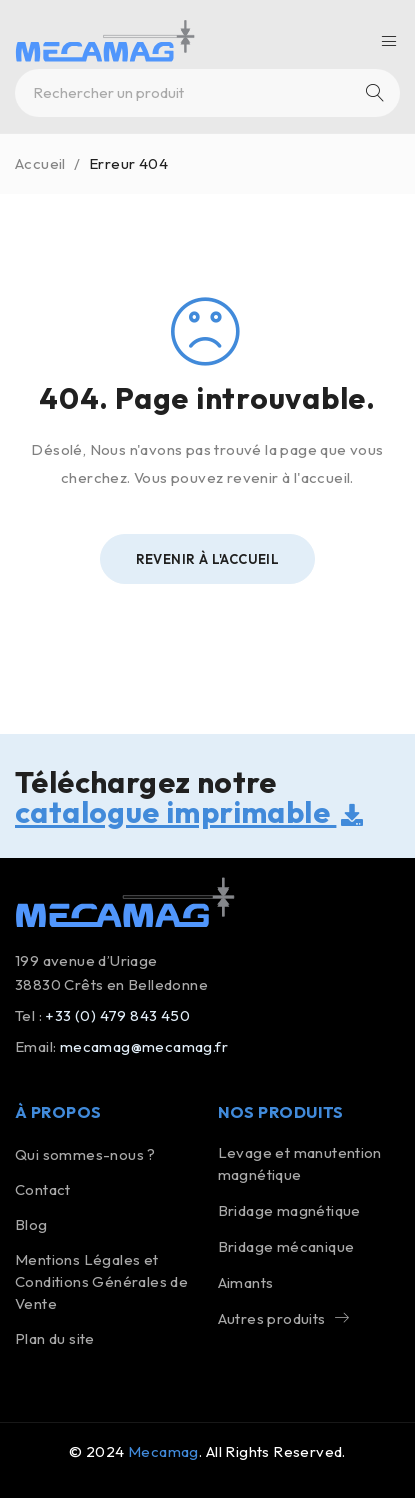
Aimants (246, 1282)
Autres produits (272, 1318)
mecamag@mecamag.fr (144, 1046)
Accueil (40, 163)
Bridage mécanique (286, 1246)
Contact (43, 1189)
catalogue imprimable (189, 812)
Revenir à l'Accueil (208, 559)
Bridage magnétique (289, 1210)
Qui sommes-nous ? (85, 1154)
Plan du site (55, 1338)
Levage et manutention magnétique (300, 1163)
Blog (31, 1224)
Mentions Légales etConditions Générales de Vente (101, 1281)
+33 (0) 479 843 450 (117, 1015)
